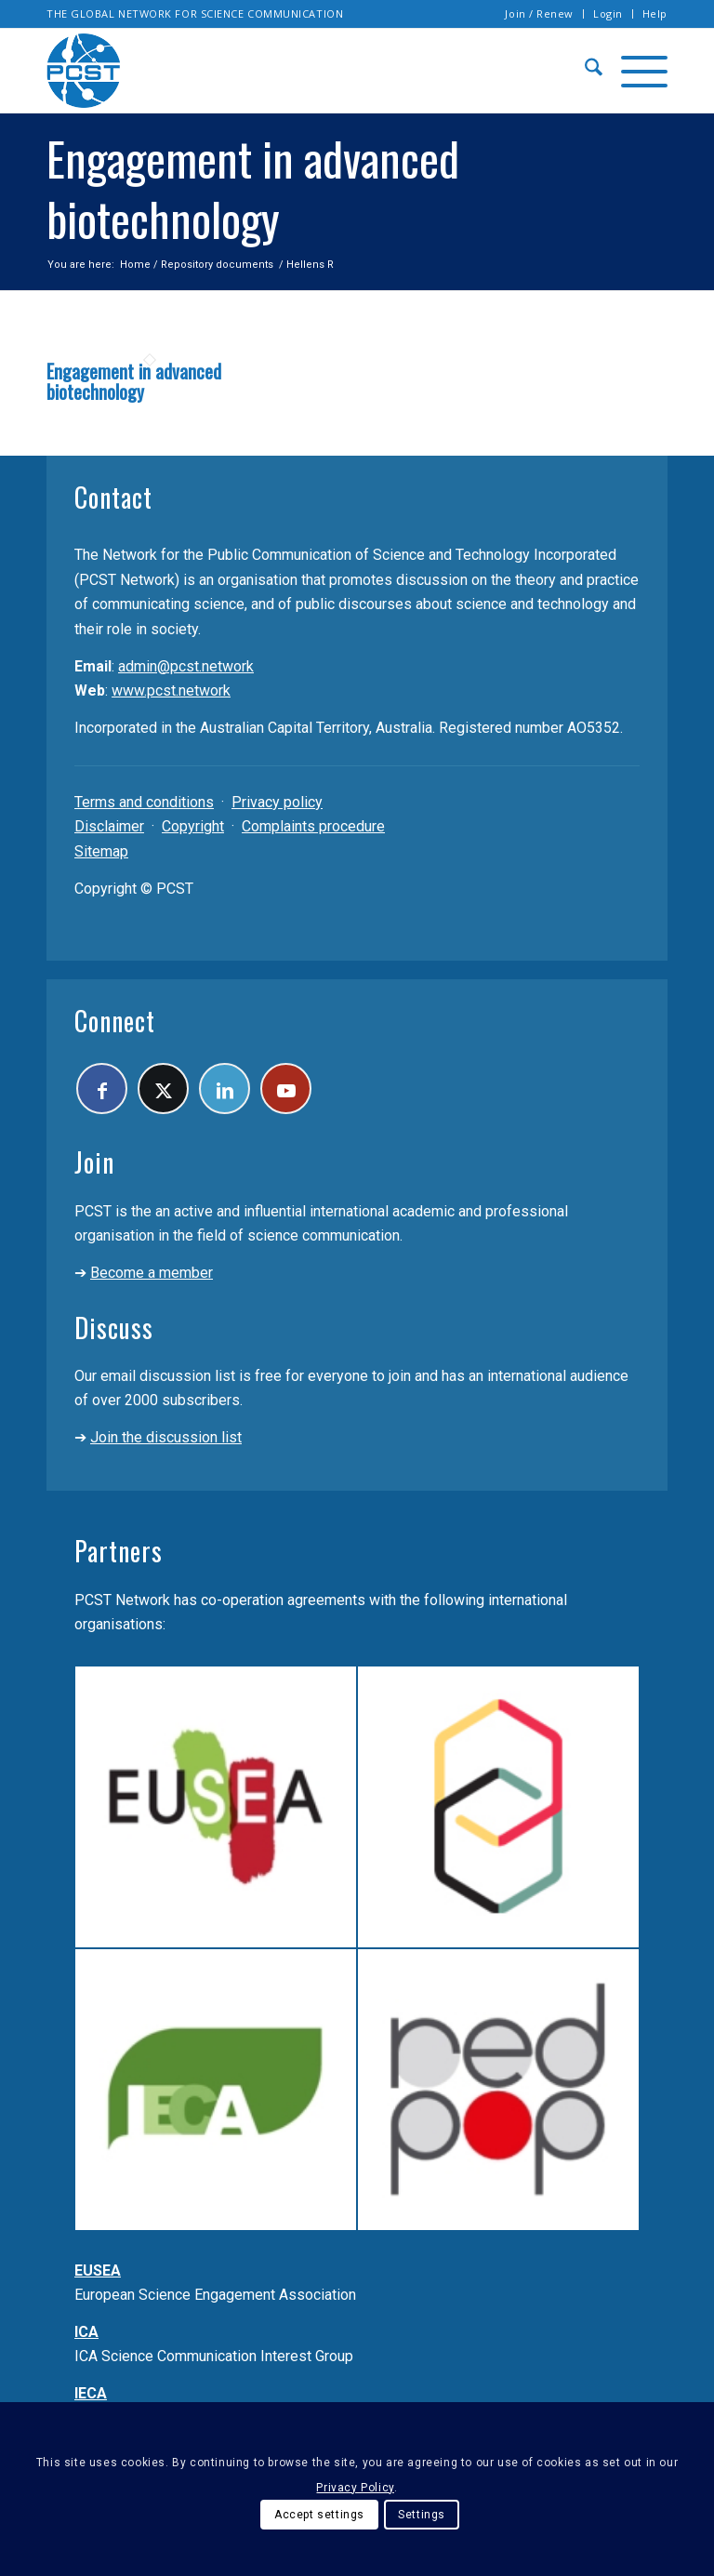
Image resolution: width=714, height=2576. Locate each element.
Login (608, 13)
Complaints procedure (313, 826)
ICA (86, 2332)
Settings (421, 2514)
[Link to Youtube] (285, 1088)
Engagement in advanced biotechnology (133, 381)
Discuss (113, 1327)
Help (655, 13)
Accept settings (319, 2514)
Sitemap (101, 851)
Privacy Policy (354, 2487)
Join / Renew (539, 13)
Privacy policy (277, 802)
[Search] (584, 71)
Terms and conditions (144, 802)
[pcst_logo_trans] (83, 71)
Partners (118, 1551)
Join (94, 1162)
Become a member (151, 1272)
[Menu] (635, 71)
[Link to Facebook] (101, 1088)
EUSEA (97, 2270)
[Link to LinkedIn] (224, 1088)
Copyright (193, 826)
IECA (90, 2393)
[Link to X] (163, 1088)
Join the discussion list (166, 1437)
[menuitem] (540, 14)
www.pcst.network (171, 690)
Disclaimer (109, 826)
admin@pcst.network (186, 666)
